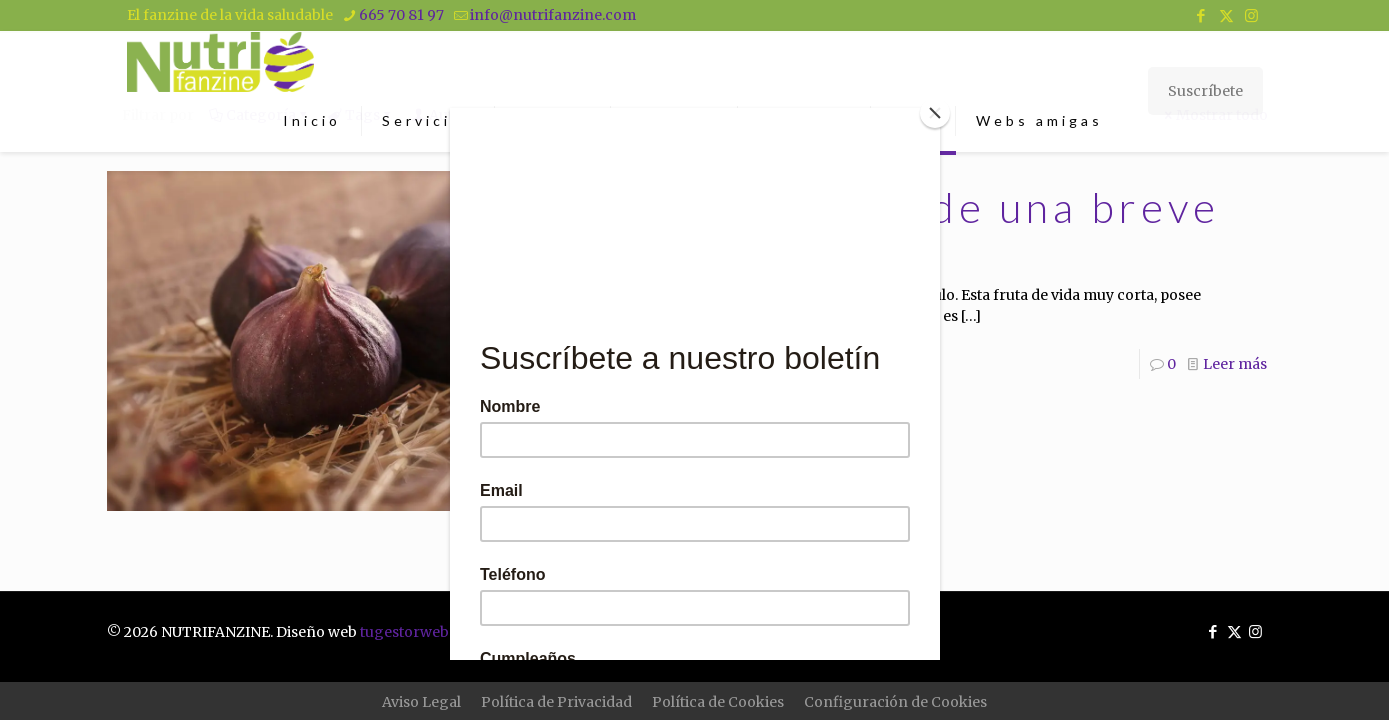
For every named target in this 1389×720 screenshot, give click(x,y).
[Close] (935, 113)
